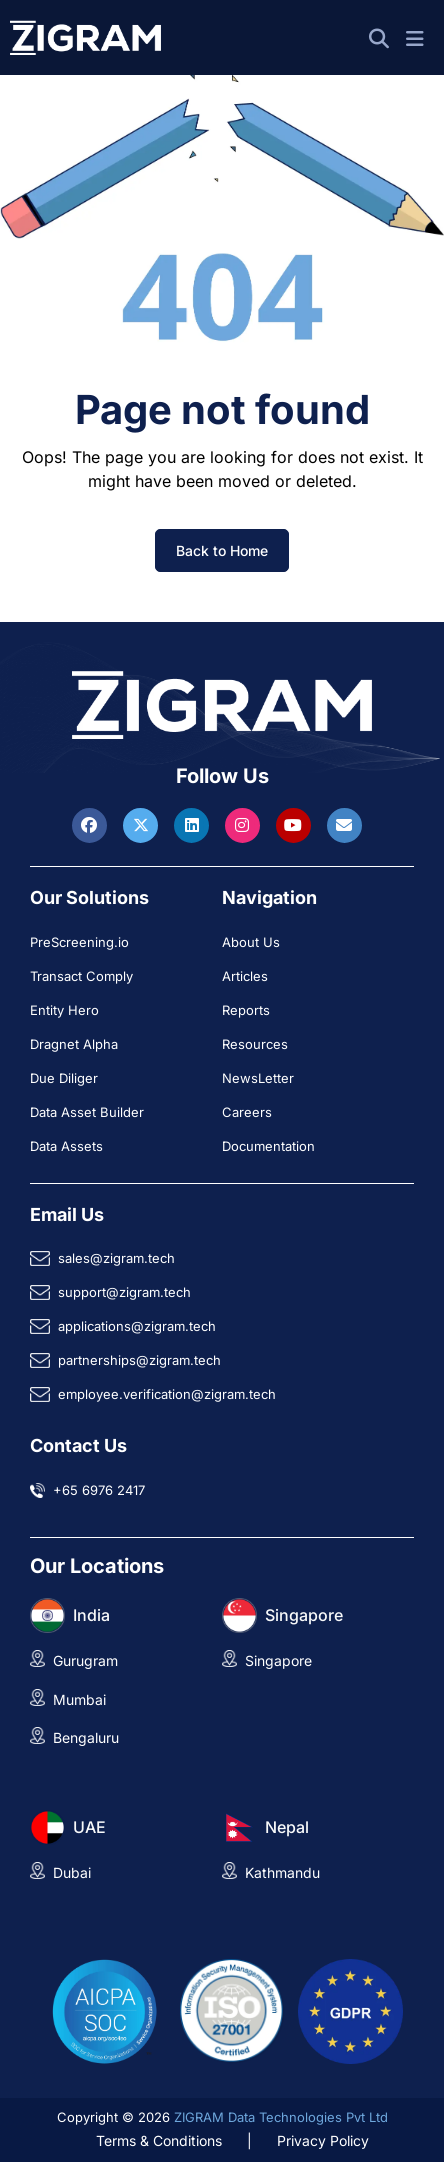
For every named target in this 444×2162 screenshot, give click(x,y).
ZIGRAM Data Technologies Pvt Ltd (281, 2117)
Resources (255, 1044)
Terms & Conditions (159, 2140)
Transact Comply (81, 976)
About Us (251, 942)
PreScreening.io (79, 942)
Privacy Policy (323, 2140)
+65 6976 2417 (99, 1490)
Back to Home (222, 550)
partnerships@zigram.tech (139, 1360)
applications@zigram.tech (137, 1326)
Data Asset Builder (87, 1112)
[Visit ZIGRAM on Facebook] (92, 825)
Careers (247, 1112)
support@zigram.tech (124, 1292)
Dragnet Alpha (74, 1044)
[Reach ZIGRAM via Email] (344, 825)
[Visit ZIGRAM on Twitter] (143, 825)
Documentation (268, 1146)
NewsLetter (258, 1078)
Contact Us (78, 1445)
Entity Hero (64, 1010)
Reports (246, 1010)
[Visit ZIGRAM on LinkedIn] (194, 825)
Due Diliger (64, 1078)
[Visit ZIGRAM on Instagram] (245, 825)
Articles (245, 976)
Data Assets (66, 1146)
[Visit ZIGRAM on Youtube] (296, 825)
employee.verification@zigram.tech (167, 1394)
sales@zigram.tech (116, 1258)
